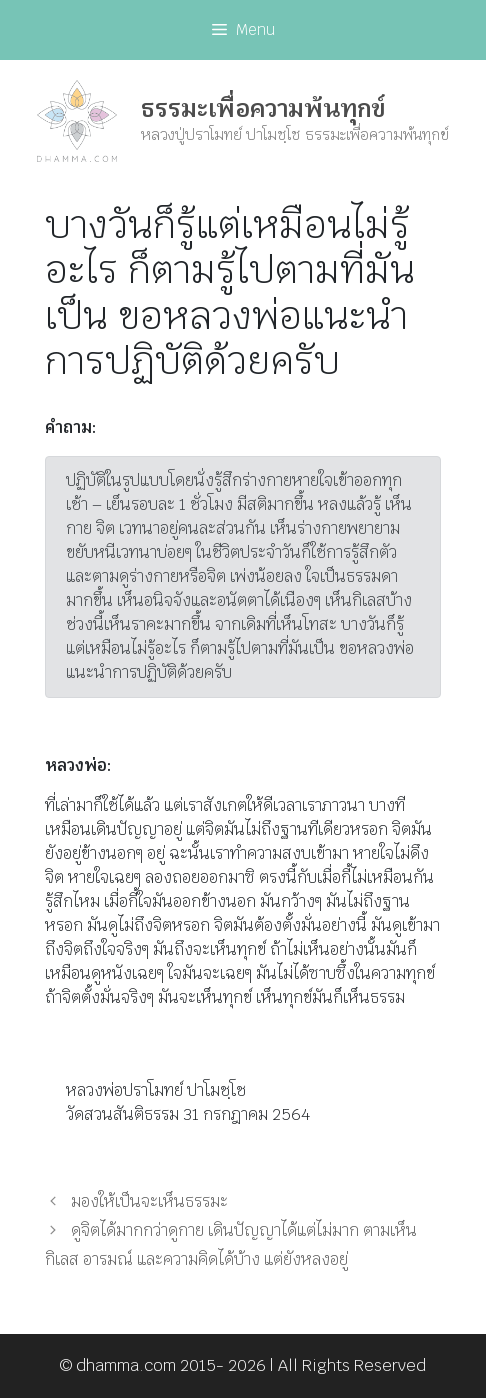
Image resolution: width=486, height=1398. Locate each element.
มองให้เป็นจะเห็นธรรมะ (149, 1201)
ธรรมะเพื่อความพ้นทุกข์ (263, 108)
